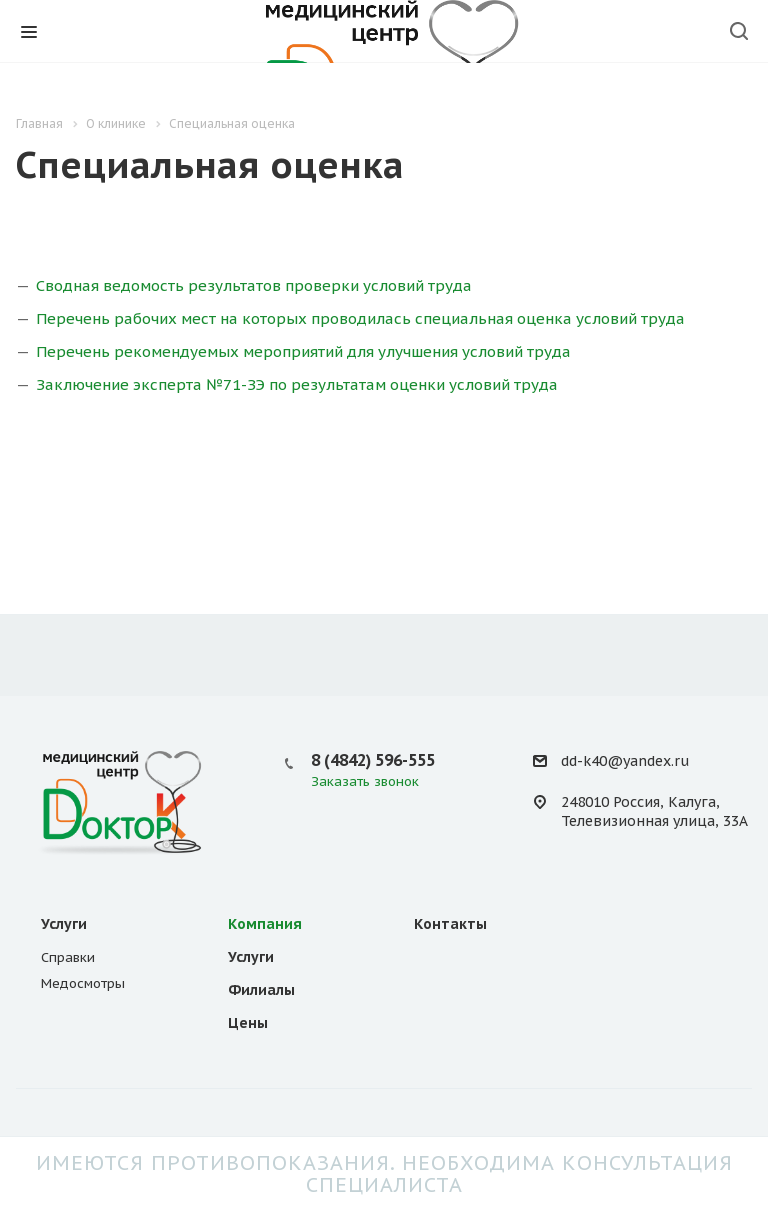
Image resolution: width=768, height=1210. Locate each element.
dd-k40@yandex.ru (625, 761)
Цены (248, 1023)
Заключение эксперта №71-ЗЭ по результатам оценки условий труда (297, 384)
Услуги (64, 924)
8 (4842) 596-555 (373, 760)
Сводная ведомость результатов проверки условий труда (254, 285)
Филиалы (261, 990)
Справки (68, 957)
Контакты (450, 924)
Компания (265, 924)
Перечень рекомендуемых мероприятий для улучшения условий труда (303, 351)
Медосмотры (83, 983)
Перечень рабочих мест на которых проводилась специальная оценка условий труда (360, 318)
